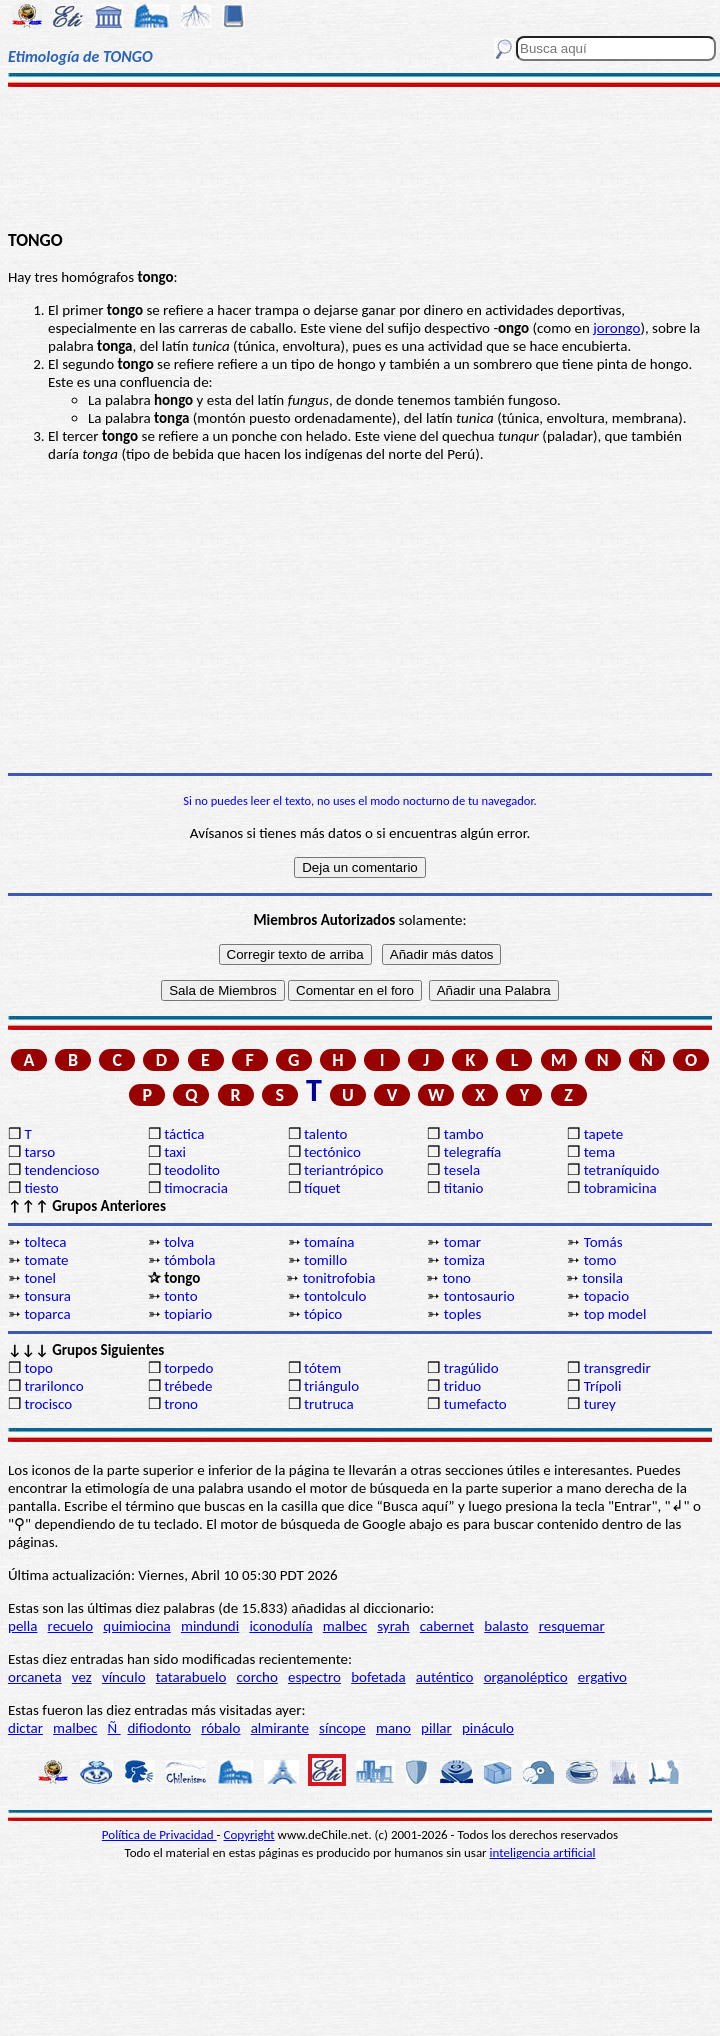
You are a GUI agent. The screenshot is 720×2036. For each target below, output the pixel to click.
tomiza (464, 1260)
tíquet (322, 1188)
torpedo (188, 1368)
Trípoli (603, 1386)
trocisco (48, 1404)
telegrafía (472, 1152)
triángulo (331, 1386)
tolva (179, 1242)
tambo (464, 1134)
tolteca (45, 1242)
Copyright (249, 1834)
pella (22, 1626)
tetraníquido (622, 1170)
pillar (436, 1728)
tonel (40, 1278)
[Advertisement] (360, 157)
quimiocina (136, 1626)
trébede (188, 1386)
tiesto (41, 1188)
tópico (323, 1314)
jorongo (616, 328)
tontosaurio (479, 1296)
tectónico (332, 1152)
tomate (46, 1260)
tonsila (602, 1278)
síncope (342, 1728)
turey (600, 1404)
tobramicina (620, 1188)
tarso (39, 1152)
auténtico (445, 1677)
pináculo (488, 1728)
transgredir (617, 1368)
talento (325, 1134)
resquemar (572, 1626)
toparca (47, 1314)
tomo (600, 1260)
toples (462, 1314)
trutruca (329, 1404)
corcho (257, 1677)
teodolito (192, 1170)
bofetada (378, 1677)
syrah (393, 1626)
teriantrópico (343, 1170)
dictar (25, 1728)
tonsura (47, 1296)
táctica (184, 1134)
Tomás (603, 1242)
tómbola (189, 1260)
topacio (607, 1296)
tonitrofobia (339, 1278)
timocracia (196, 1188)
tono (456, 1278)
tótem (322, 1368)
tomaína (329, 1242)
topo (38, 1368)
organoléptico (526, 1677)
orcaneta (35, 1677)
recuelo (71, 1626)
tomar (462, 1242)
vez (82, 1677)
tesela (462, 1170)
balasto (506, 1626)
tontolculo (335, 1296)
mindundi (210, 1626)
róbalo (220, 1728)
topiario (188, 1314)
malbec (345, 1626)
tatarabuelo (191, 1677)
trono (181, 1404)
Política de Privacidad (159, 1834)
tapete (604, 1134)
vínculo (124, 1677)
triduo (462, 1386)
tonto (180, 1296)
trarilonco (53, 1386)
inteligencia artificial (543, 1852)
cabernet (447, 1626)
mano (393, 1728)
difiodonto (159, 1728)
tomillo (325, 1260)
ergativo (602, 1677)
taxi (175, 1152)
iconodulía (280, 1626)
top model (615, 1314)
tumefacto (475, 1404)
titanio (464, 1188)
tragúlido (471, 1368)
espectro (314, 1677)
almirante (280, 1728)
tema (600, 1152)
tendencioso (61, 1170)
